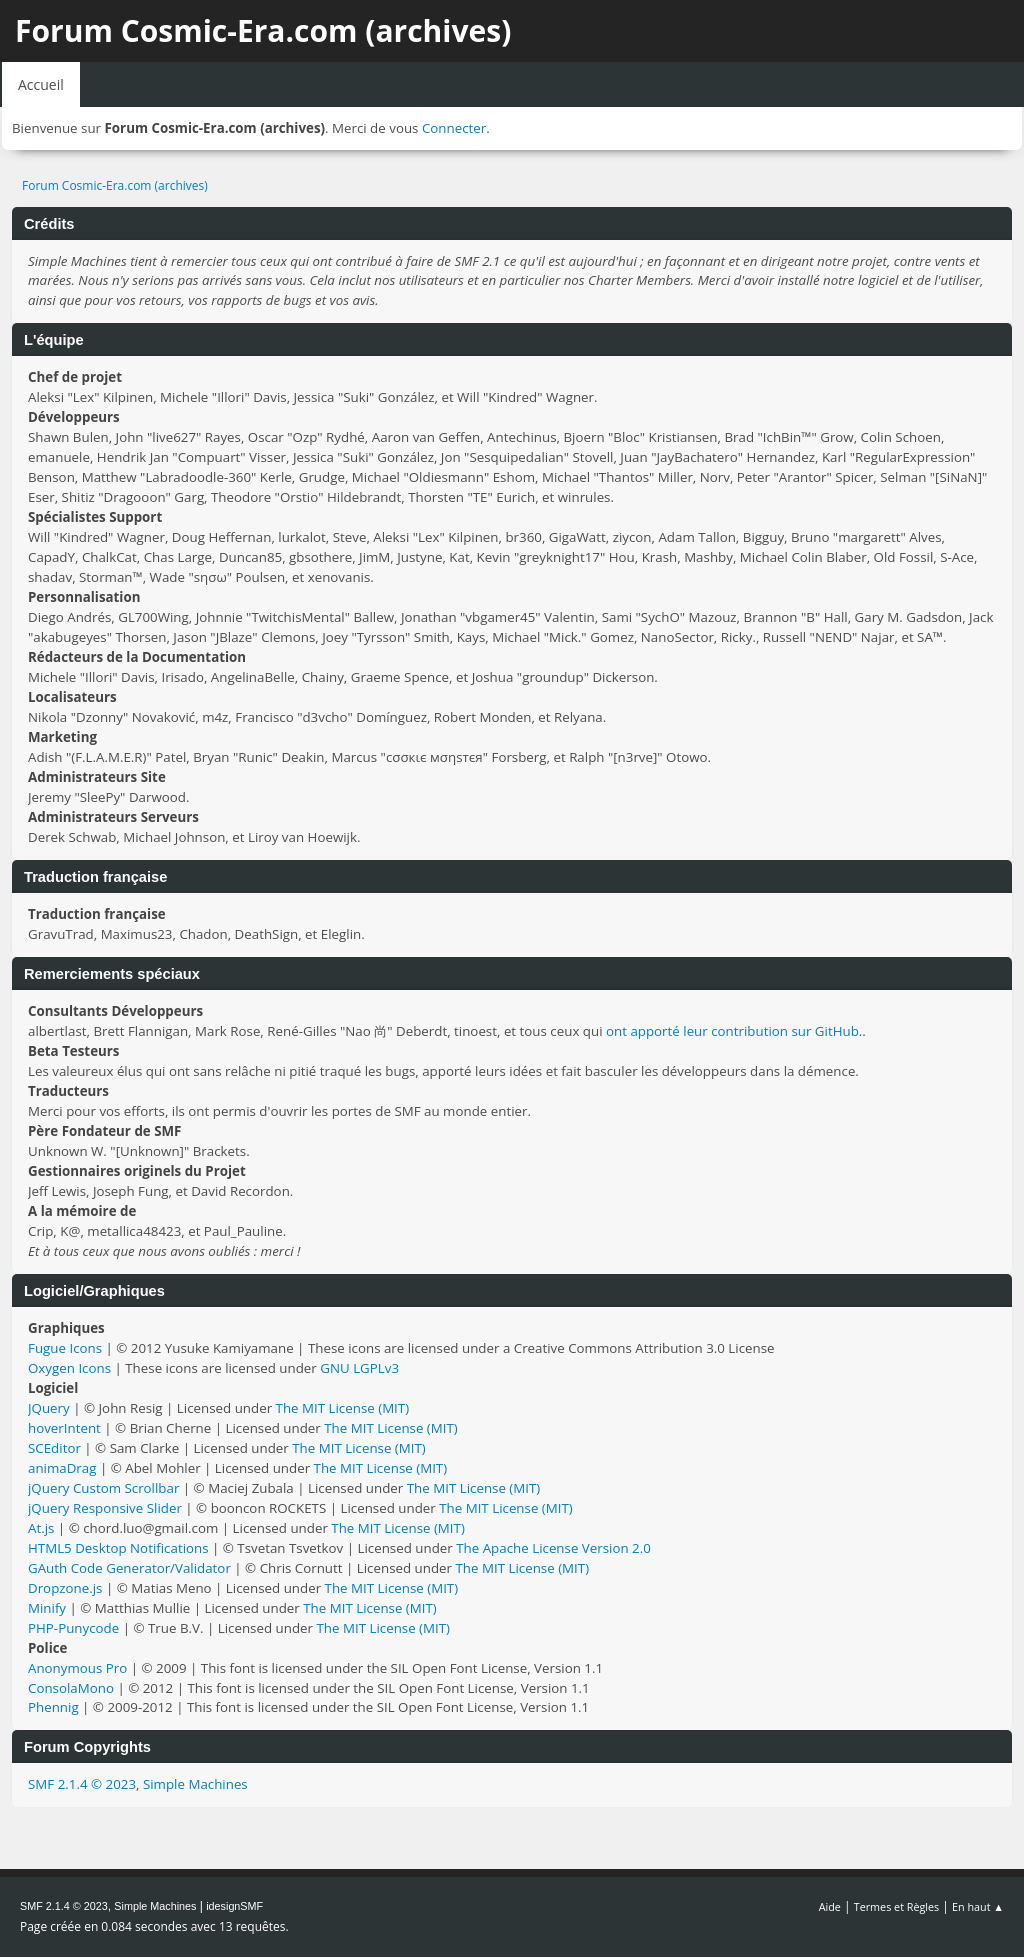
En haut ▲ (978, 1906)
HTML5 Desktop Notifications (118, 1548)
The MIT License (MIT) (343, 1408)
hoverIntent (64, 1428)
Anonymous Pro (77, 1668)
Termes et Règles (897, 1906)
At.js (41, 1528)
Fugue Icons (65, 1348)
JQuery (49, 1408)
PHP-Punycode (73, 1628)
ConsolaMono (71, 1688)
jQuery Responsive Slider (105, 1508)
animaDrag (62, 1468)
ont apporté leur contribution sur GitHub (732, 1031)
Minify (47, 1608)
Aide (830, 1906)
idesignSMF (234, 1906)
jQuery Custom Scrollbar (103, 1488)
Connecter (454, 128)
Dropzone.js (65, 1588)
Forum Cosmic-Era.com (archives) (263, 30)
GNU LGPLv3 (359, 1368)
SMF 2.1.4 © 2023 (82, 1784)
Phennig (53, 1707)
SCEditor (54, 1448)
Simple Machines (195, 1784)
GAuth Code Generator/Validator (129, 1568)
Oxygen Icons (69, 1368)
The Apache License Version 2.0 (553, 1548)
